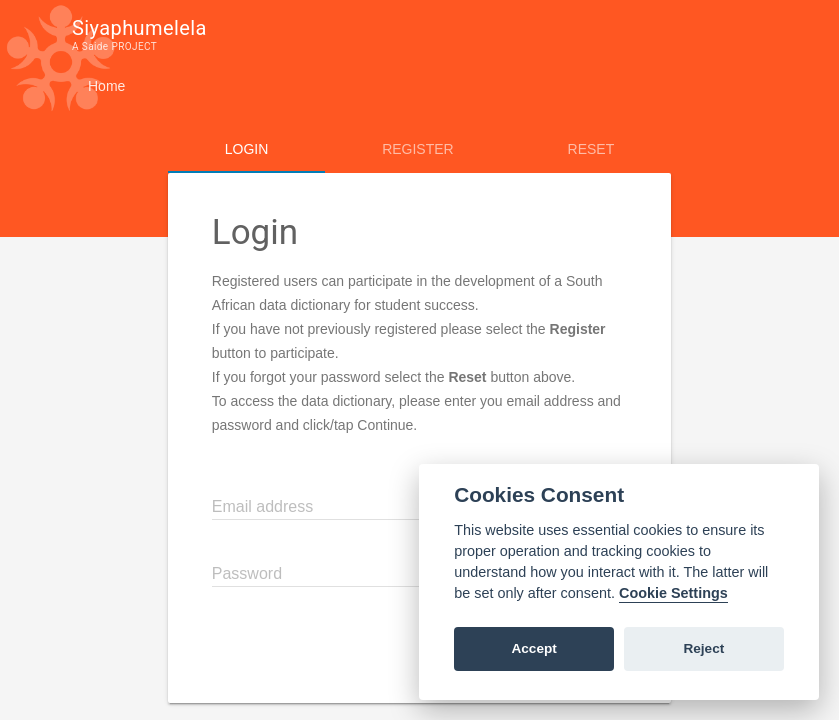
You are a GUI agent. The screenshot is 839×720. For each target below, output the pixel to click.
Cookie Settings (673, 593)
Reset (591, 149)
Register (418, 149)
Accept (533, 648)
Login (247, 149)
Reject (703, 648)
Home (106, 86)
